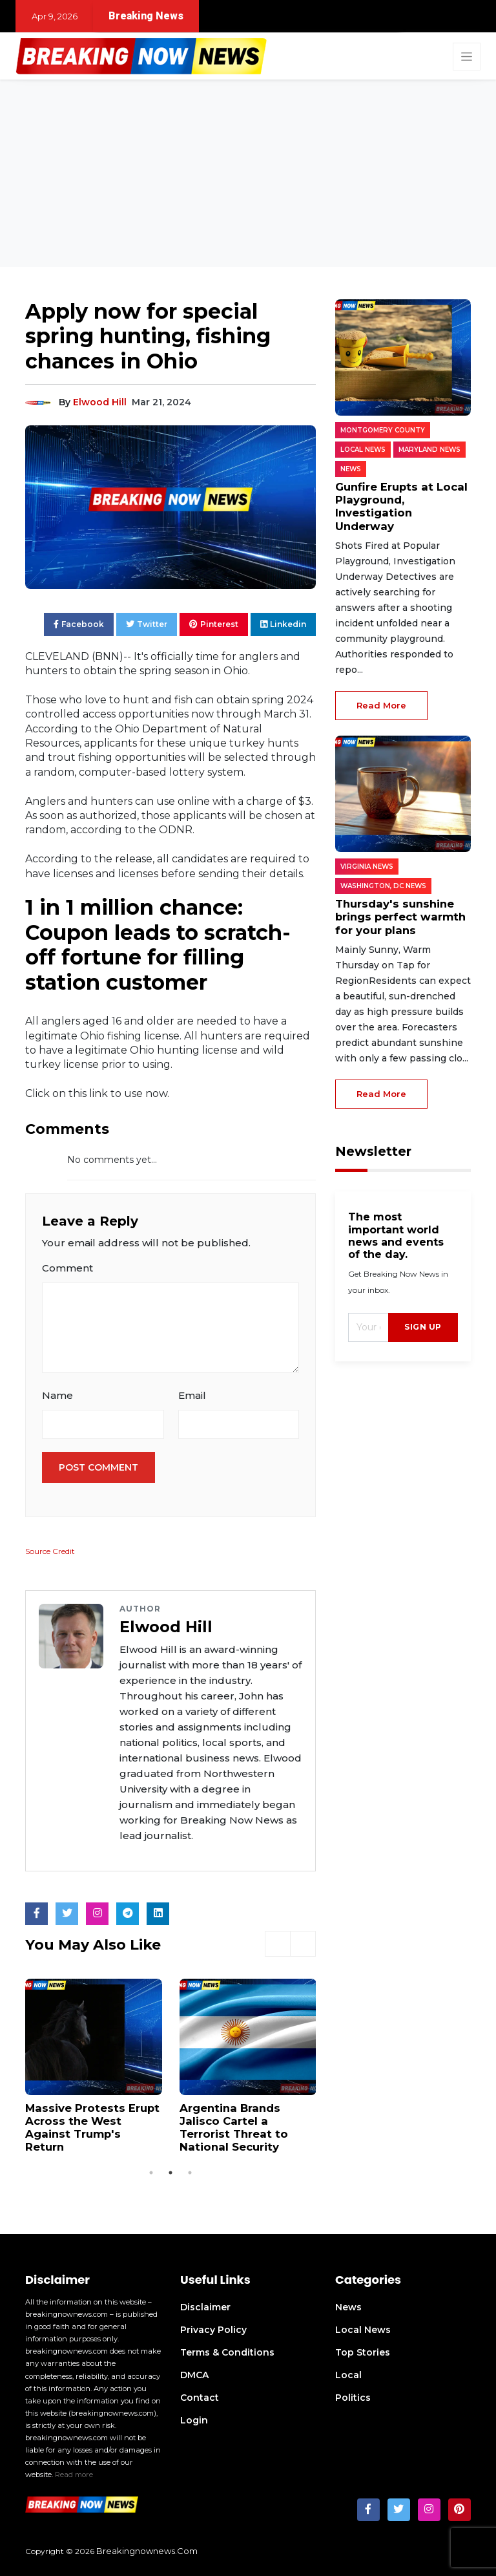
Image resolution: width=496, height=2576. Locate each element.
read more (381, 690)
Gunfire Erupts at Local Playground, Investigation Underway (402, 498)
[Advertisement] (248, 176)
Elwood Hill (100, 402)
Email (192, 1395)
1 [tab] (151, 2170)
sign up (423, 1310)
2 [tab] (170, 2170)
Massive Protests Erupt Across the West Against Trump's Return (91, 2120)
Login (194, 2417)
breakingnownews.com (147, 2548)
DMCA (194, 2372)
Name (57, 1395)
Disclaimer (205, 2304)
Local (348, 2372)
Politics (353, 2395)
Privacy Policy (213, 2327)
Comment (67, 1268)
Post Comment (98, 1467)
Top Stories (362, 2350)
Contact (199, 2395)
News (348, 2304)
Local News (363, 2327)
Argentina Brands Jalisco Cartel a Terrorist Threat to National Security (248, 2126)
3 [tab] (189, 2170)
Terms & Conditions (227, 2350)
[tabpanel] (93, 2063)
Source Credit (50, 1551)
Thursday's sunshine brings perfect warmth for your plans (398, 900)
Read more (74, 2471)
